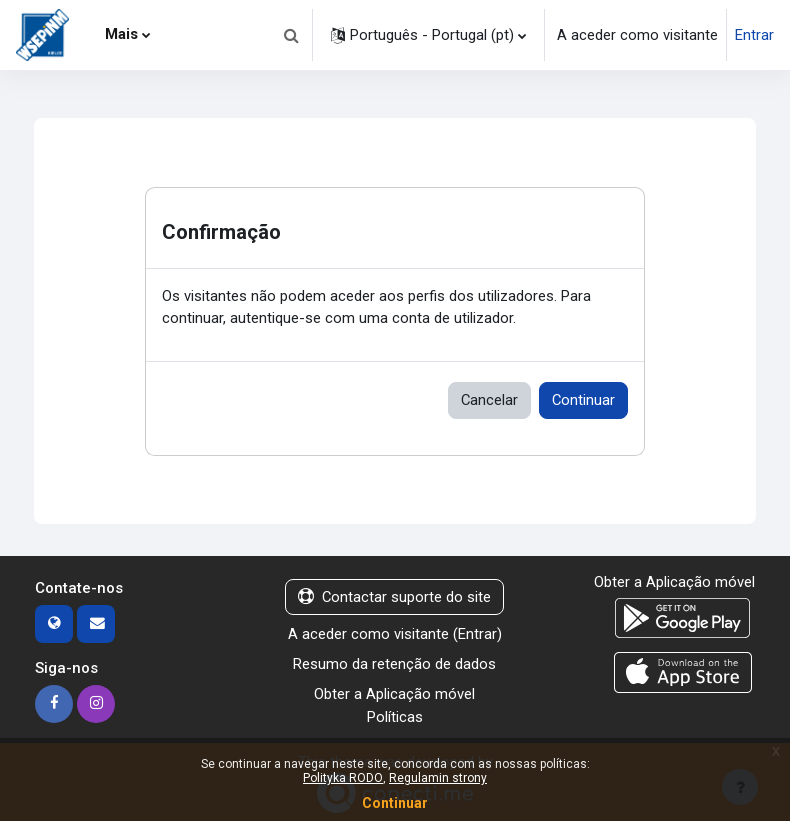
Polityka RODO (343, 778)
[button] (291, 35)
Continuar (583, 400)
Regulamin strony (438, 778)
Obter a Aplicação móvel (394, 694)
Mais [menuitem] (121, 34)
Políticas (395, 717)
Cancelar (489, 400)
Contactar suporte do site (394, 597)
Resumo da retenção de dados (394, 664)
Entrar (754, 35)
